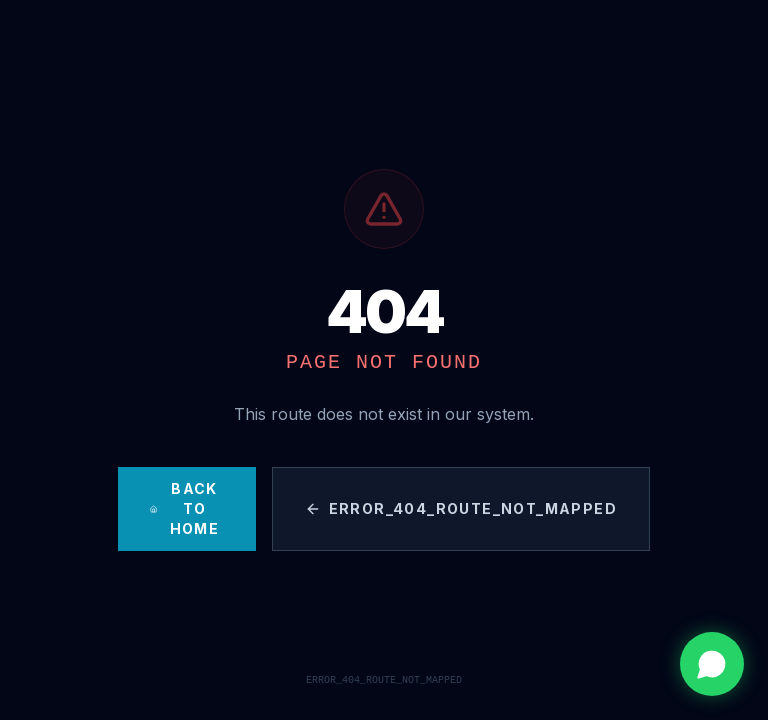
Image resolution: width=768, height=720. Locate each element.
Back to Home (184, 508)
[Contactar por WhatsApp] (712, 664)
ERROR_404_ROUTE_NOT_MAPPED (461, 508)
